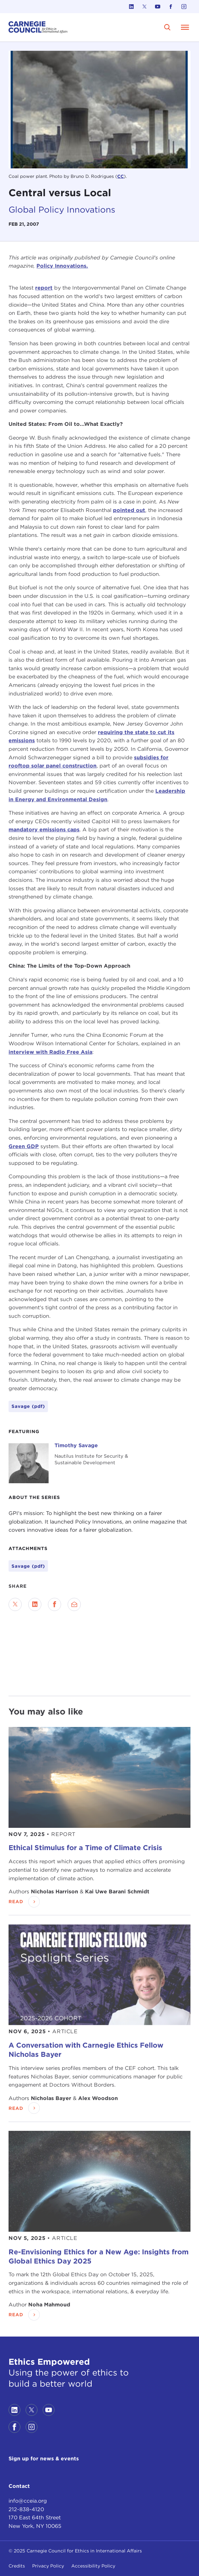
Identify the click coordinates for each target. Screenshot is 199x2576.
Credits (17, 2565)
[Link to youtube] (157, 6)
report (44, 288)
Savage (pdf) (28, 1566)
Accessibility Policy (93, 2565)
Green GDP (24, 1146)
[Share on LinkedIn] (34, 1604)
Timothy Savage (76, 1445)
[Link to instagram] (183, 6)
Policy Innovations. (62, 266)
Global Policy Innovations (62, 209)
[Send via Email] (74, 1604)
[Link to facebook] (170, 6)
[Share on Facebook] (54, 1604)
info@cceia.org (28, 2501)
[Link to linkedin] (131, 6)
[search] (167, 27)
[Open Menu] (185, 27)
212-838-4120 (26, 2509)
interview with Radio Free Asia (50, 1052)
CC (120, 176)
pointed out (129, 510)
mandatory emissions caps (44, 829)
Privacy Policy (48, 2565)
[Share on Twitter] (15, 1604)
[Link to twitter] (144, 6)
